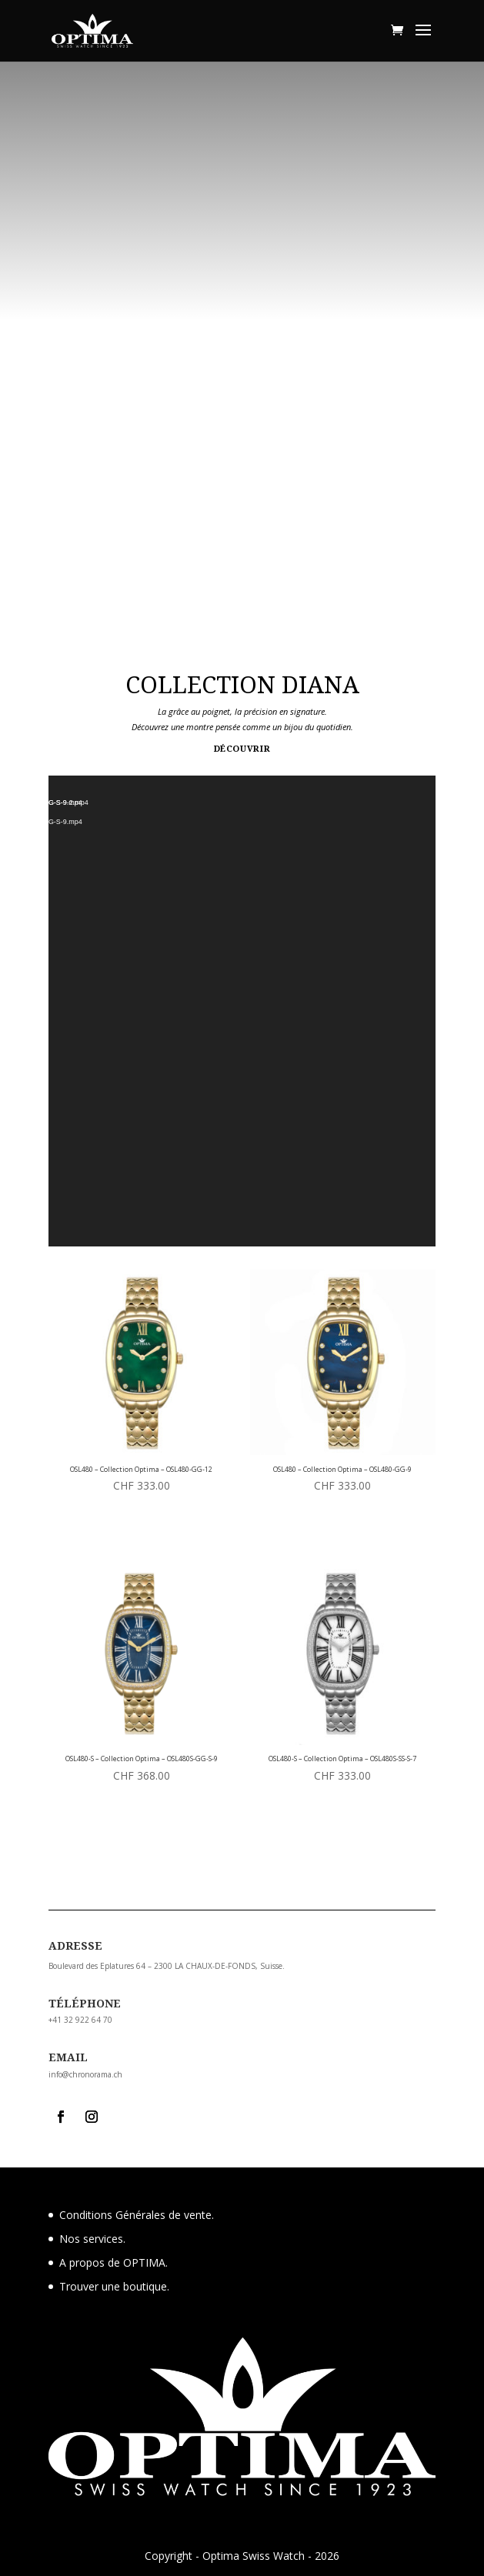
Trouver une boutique (113, 2286)
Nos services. (92, 2238)
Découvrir (242, 748)
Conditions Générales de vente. (136, 2214)
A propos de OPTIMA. (113, 2262)
